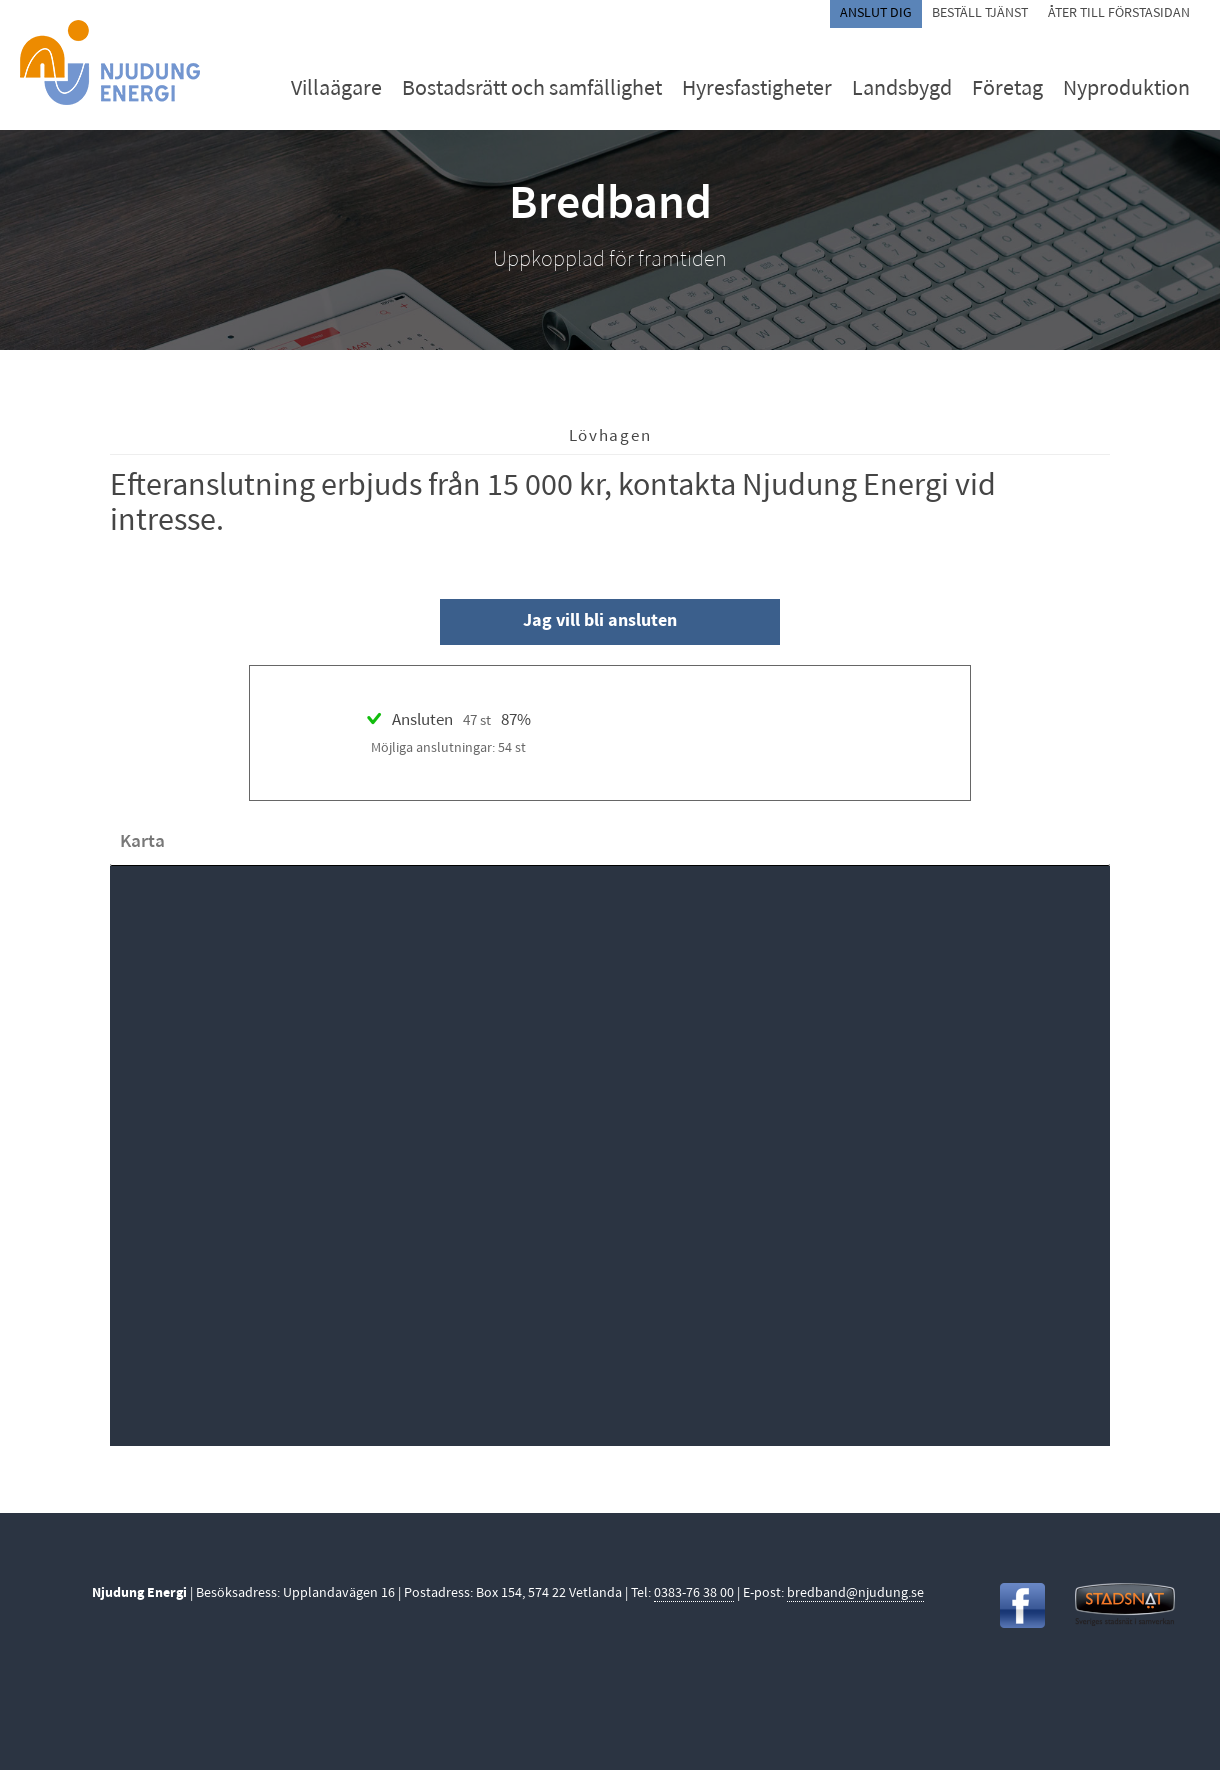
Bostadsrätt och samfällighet (532, 89)
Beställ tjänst (980, 13)
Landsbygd (902, 89)
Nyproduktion (1126, 89)
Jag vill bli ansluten (600, 621)
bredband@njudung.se (855, 1593)
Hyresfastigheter (757, 89)
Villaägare (336, 89)
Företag (1007, 89)
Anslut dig (876, 13)
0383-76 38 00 (694, 1593)
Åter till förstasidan (1119, 13)
